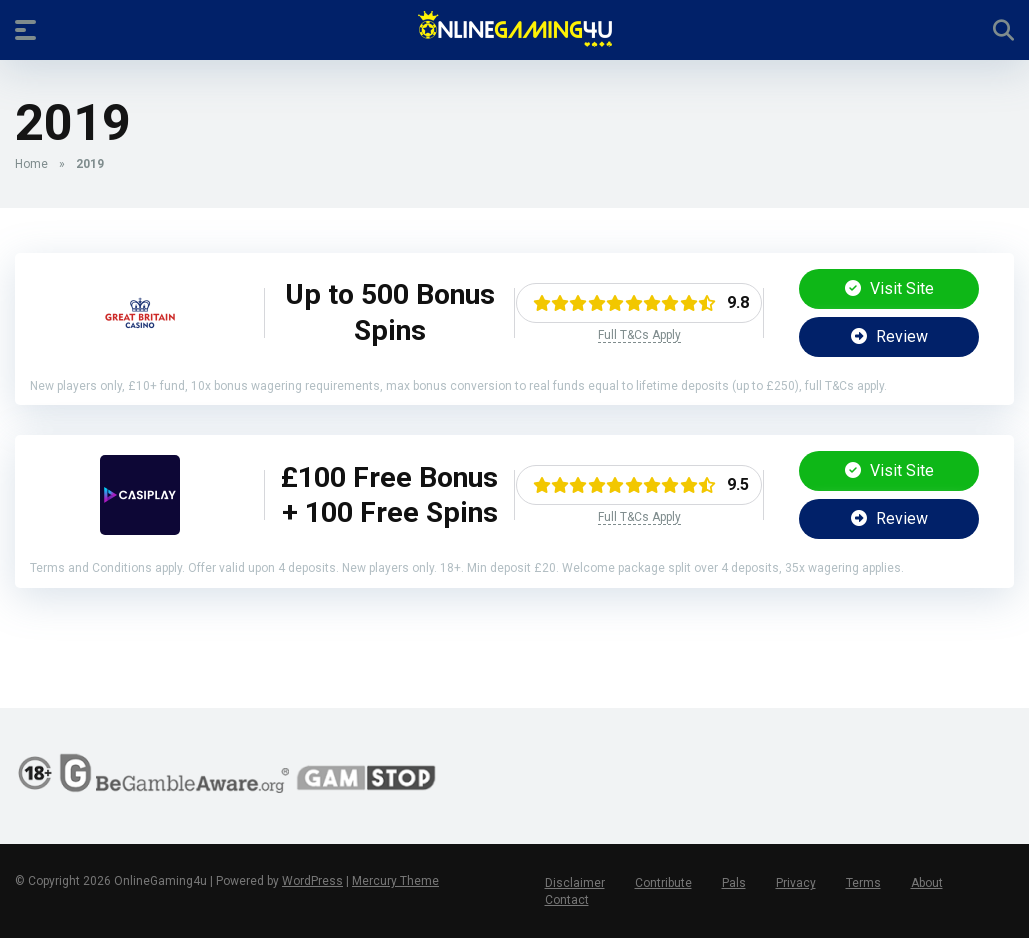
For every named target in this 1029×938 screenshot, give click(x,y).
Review (889, 336)
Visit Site (889, 288)
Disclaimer (575, 883)
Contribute (663, 883)
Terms (863, 883)
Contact (567, 900)
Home (31, 164)
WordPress (312, 881)
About (927, 883)
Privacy (796, 883)
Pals (734, 883)
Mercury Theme (395, 881)
